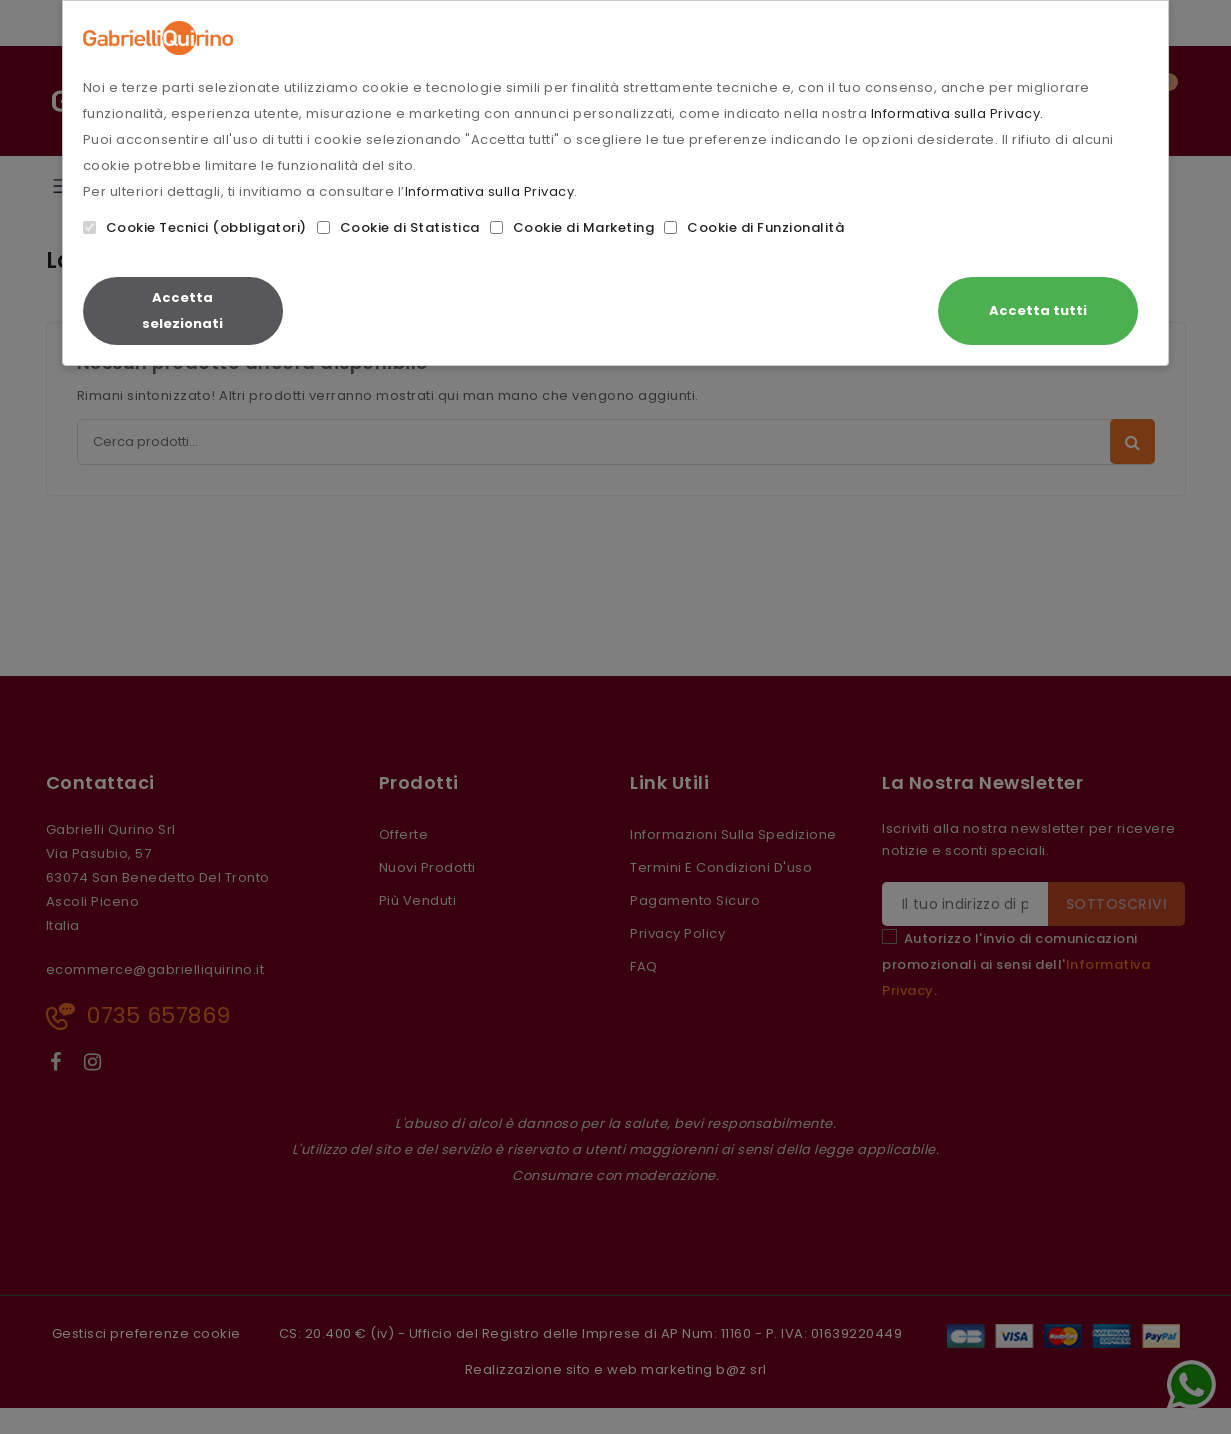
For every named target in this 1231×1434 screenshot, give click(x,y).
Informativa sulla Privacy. (957, 113)
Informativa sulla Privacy (490, 191)
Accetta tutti (1038, 310)
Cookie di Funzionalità (754, 227)
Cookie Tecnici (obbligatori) (195, 227)
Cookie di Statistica (398, 227)
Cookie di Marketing (572, 227)
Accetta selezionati (182, 310)
